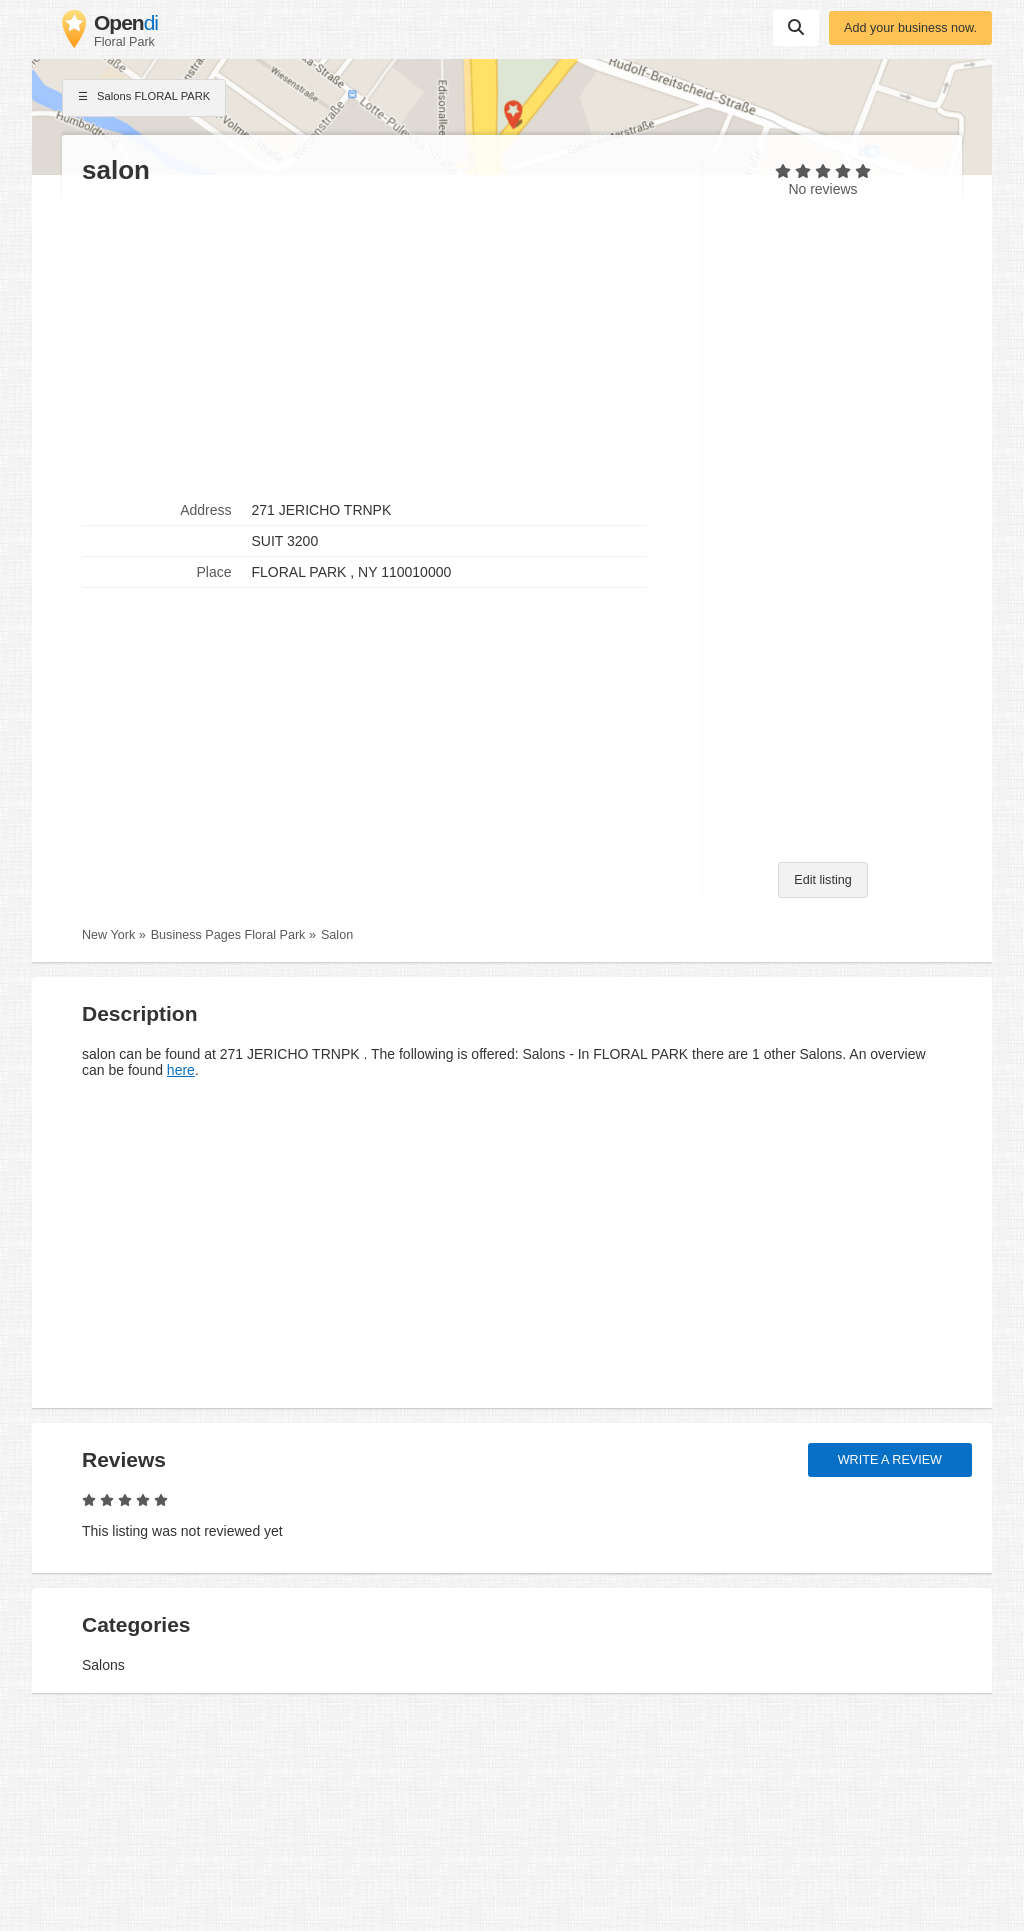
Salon (337, 935)
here (181, 1070)
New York (108, 935)
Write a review (890, 1460)
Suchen (796, 27)
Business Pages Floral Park (228, 935)
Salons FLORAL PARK (144, 98)
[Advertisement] (382, 341)
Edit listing (822, 880)
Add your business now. (910, 28)
